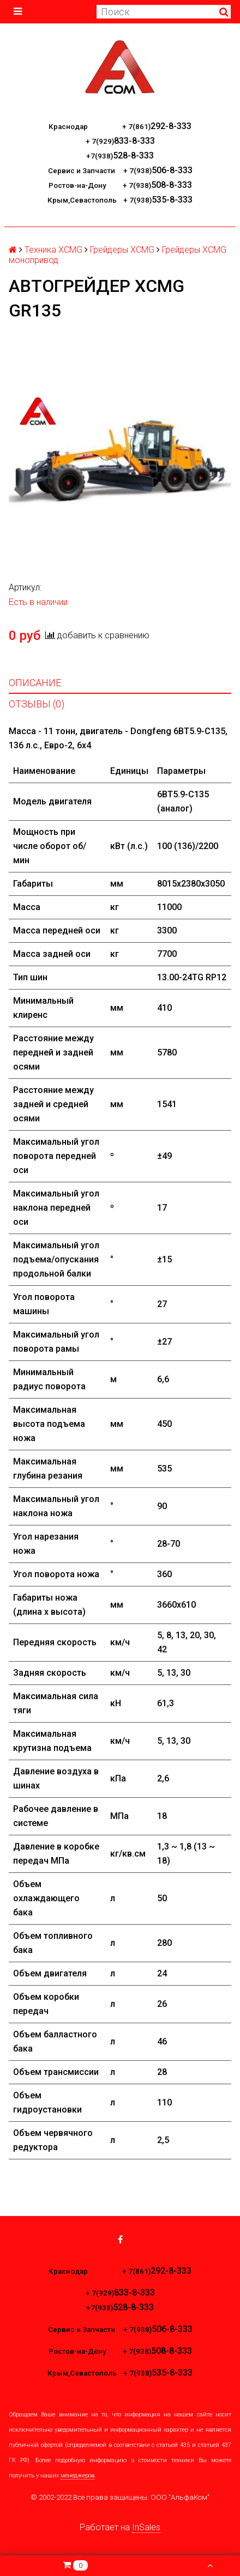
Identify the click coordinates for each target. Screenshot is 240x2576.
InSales (146, 2527)
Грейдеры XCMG (122, 250)
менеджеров (77, 2475)
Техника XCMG (53, 250)
